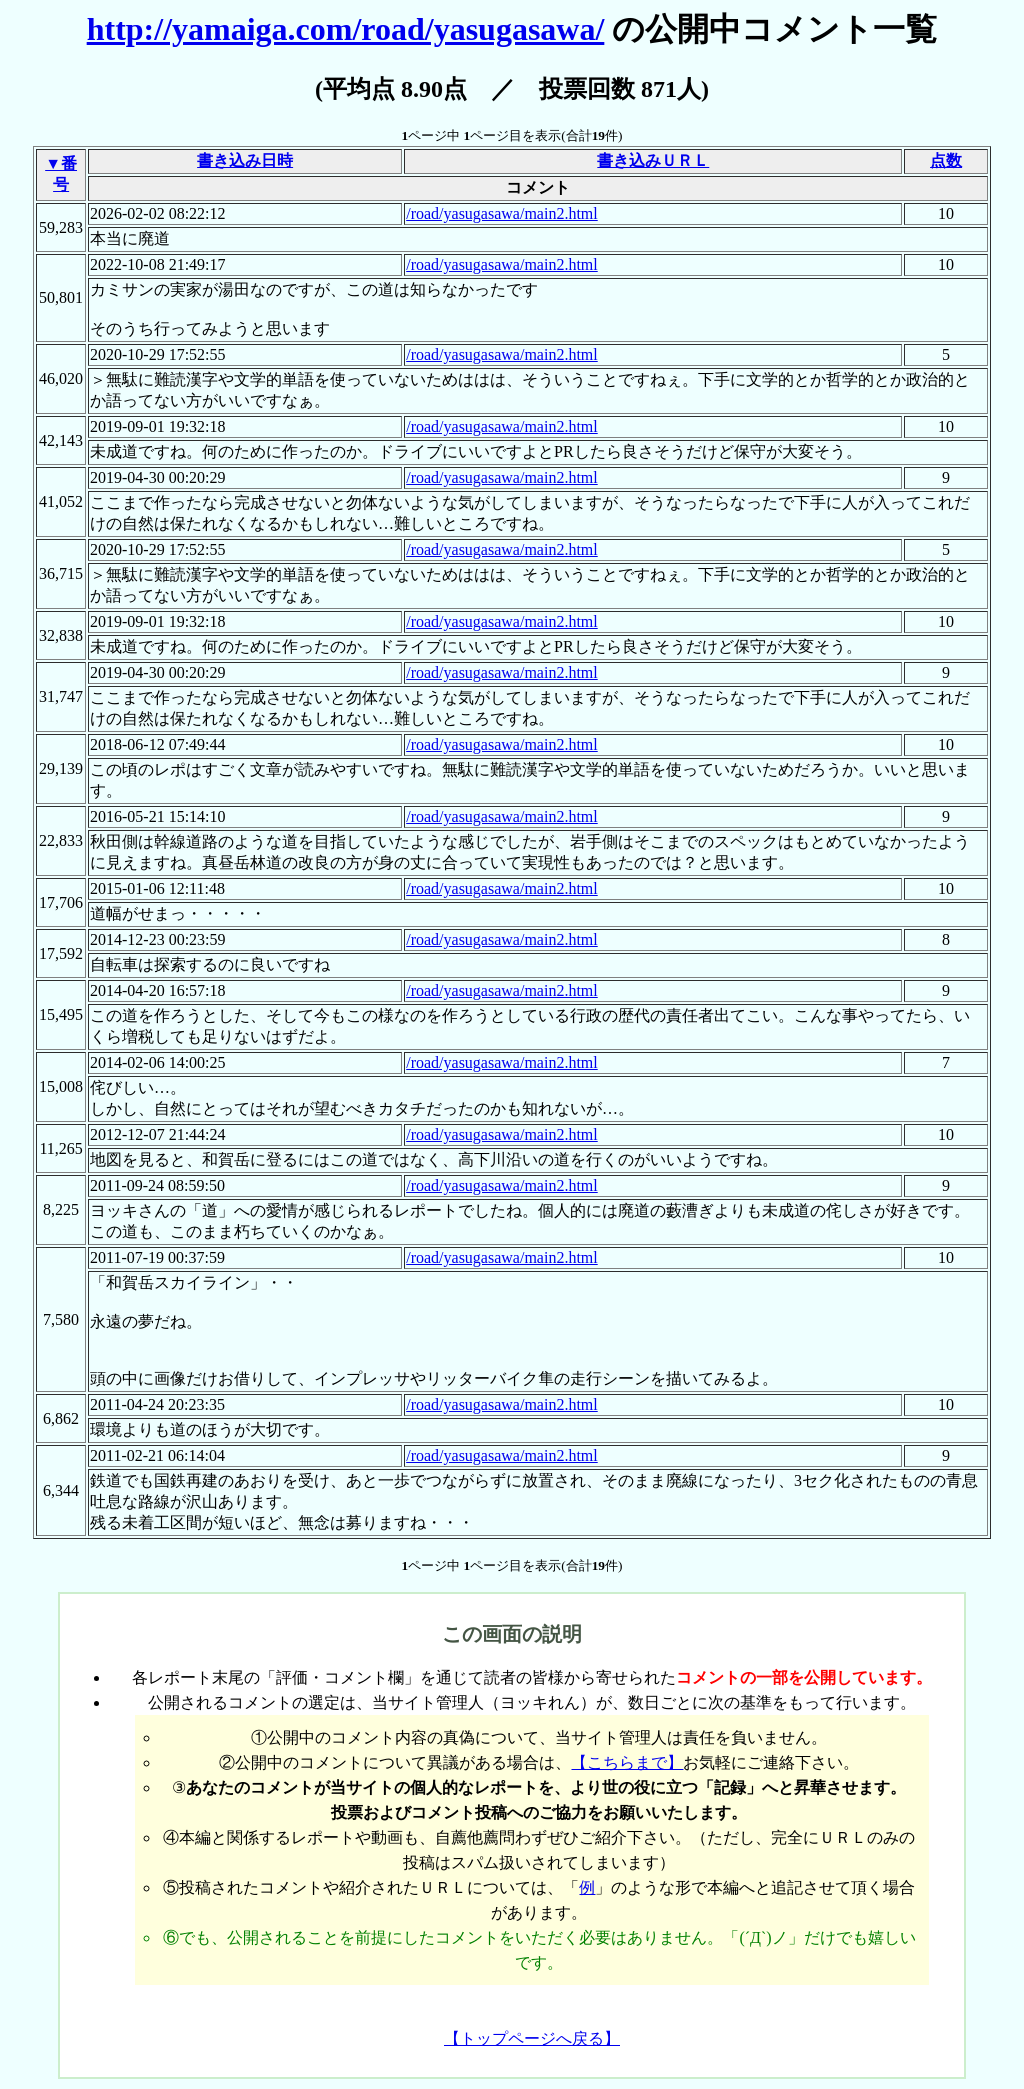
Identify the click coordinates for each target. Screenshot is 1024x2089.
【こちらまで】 (627, 1762)
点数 (946, 160)
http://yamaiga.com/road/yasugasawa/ (346, 29)
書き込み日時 (245, 160)
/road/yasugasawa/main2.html (502, 213)
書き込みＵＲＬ (653, 160)
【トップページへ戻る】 (532, 2038)
